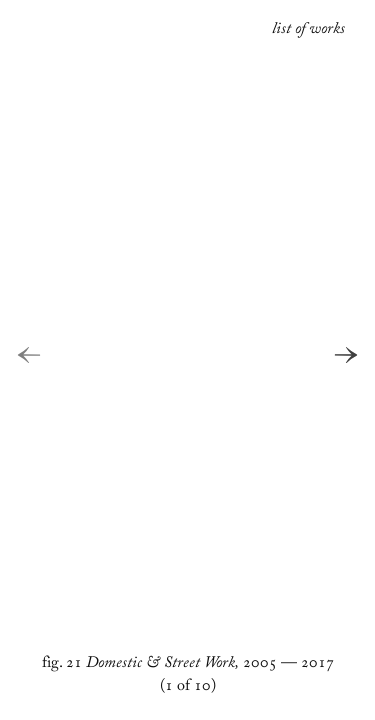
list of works (308, 31)
